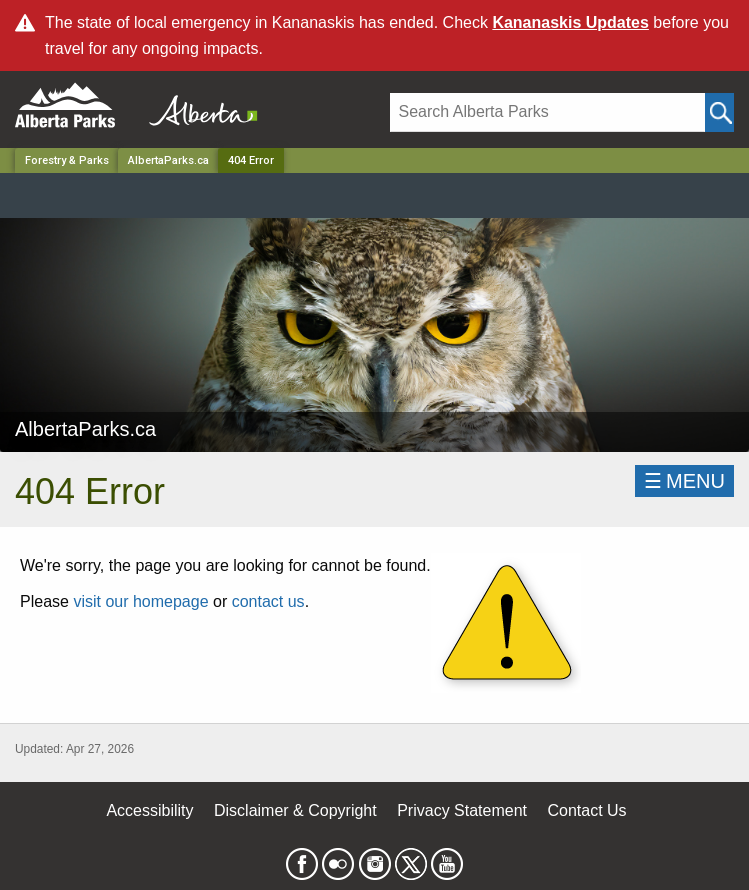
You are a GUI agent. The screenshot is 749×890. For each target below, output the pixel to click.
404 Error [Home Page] (251, 160)
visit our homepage (140, 601)
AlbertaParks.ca (168, 160)
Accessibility (149, 810)
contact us (268, 601)
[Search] (548, 112)
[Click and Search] (719, 112)
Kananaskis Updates (570, 22)
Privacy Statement (462, 810)
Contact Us (586, 810)
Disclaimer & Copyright (295, 810)
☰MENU (684, 481)
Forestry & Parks (67, 160)
